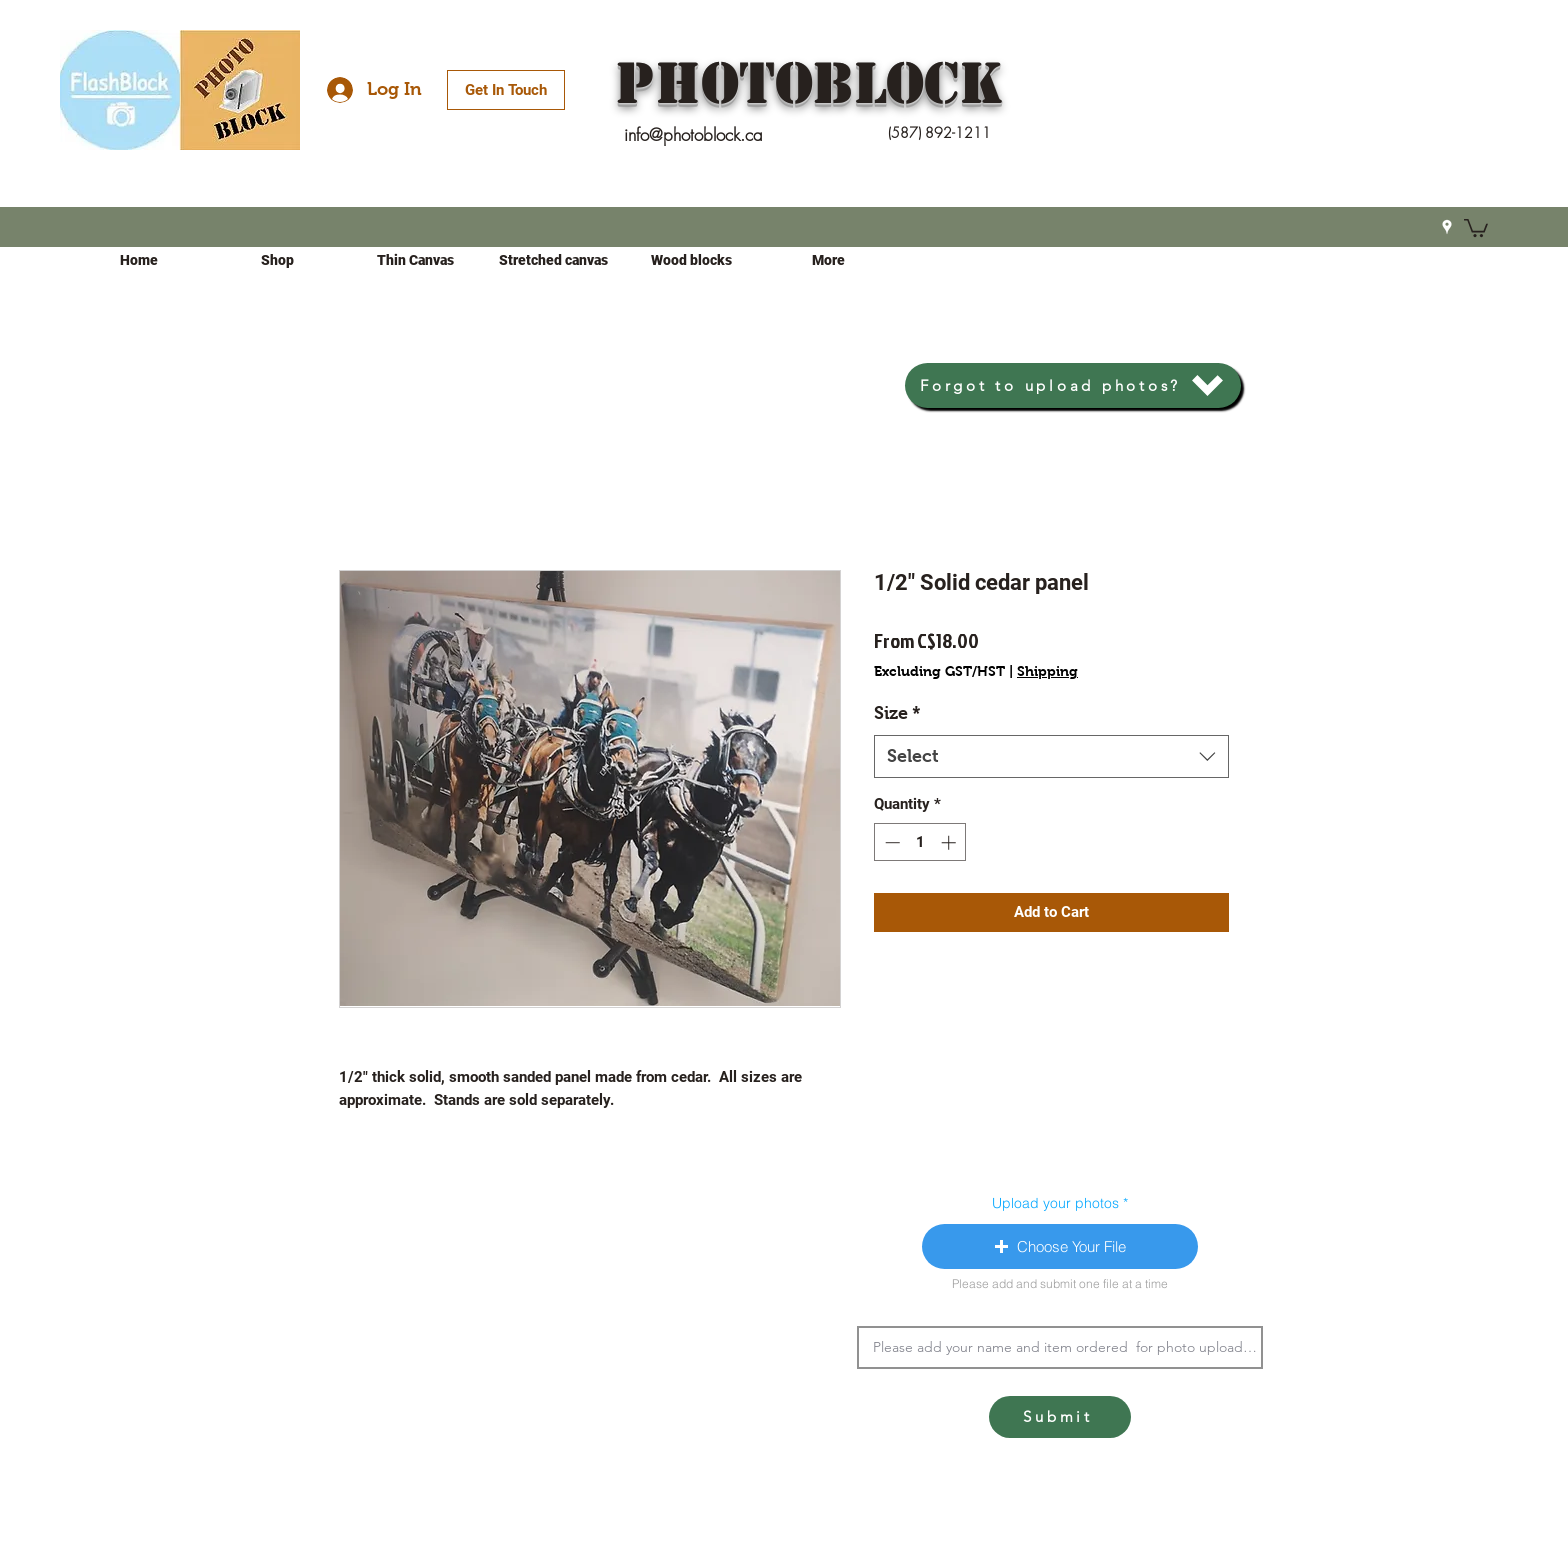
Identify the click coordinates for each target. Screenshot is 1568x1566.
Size (897, 713)
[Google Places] (1447, 227)
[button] (1476, 227)
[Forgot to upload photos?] (1073, 385)
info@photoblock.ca (693, 134)
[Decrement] (890, 842)
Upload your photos (1055, 1203)
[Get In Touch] (506, 90)
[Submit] (1060, 1417)
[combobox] (1051, 756)
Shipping (1047, 671)
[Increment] (950, 842)
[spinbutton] (920, 842)
